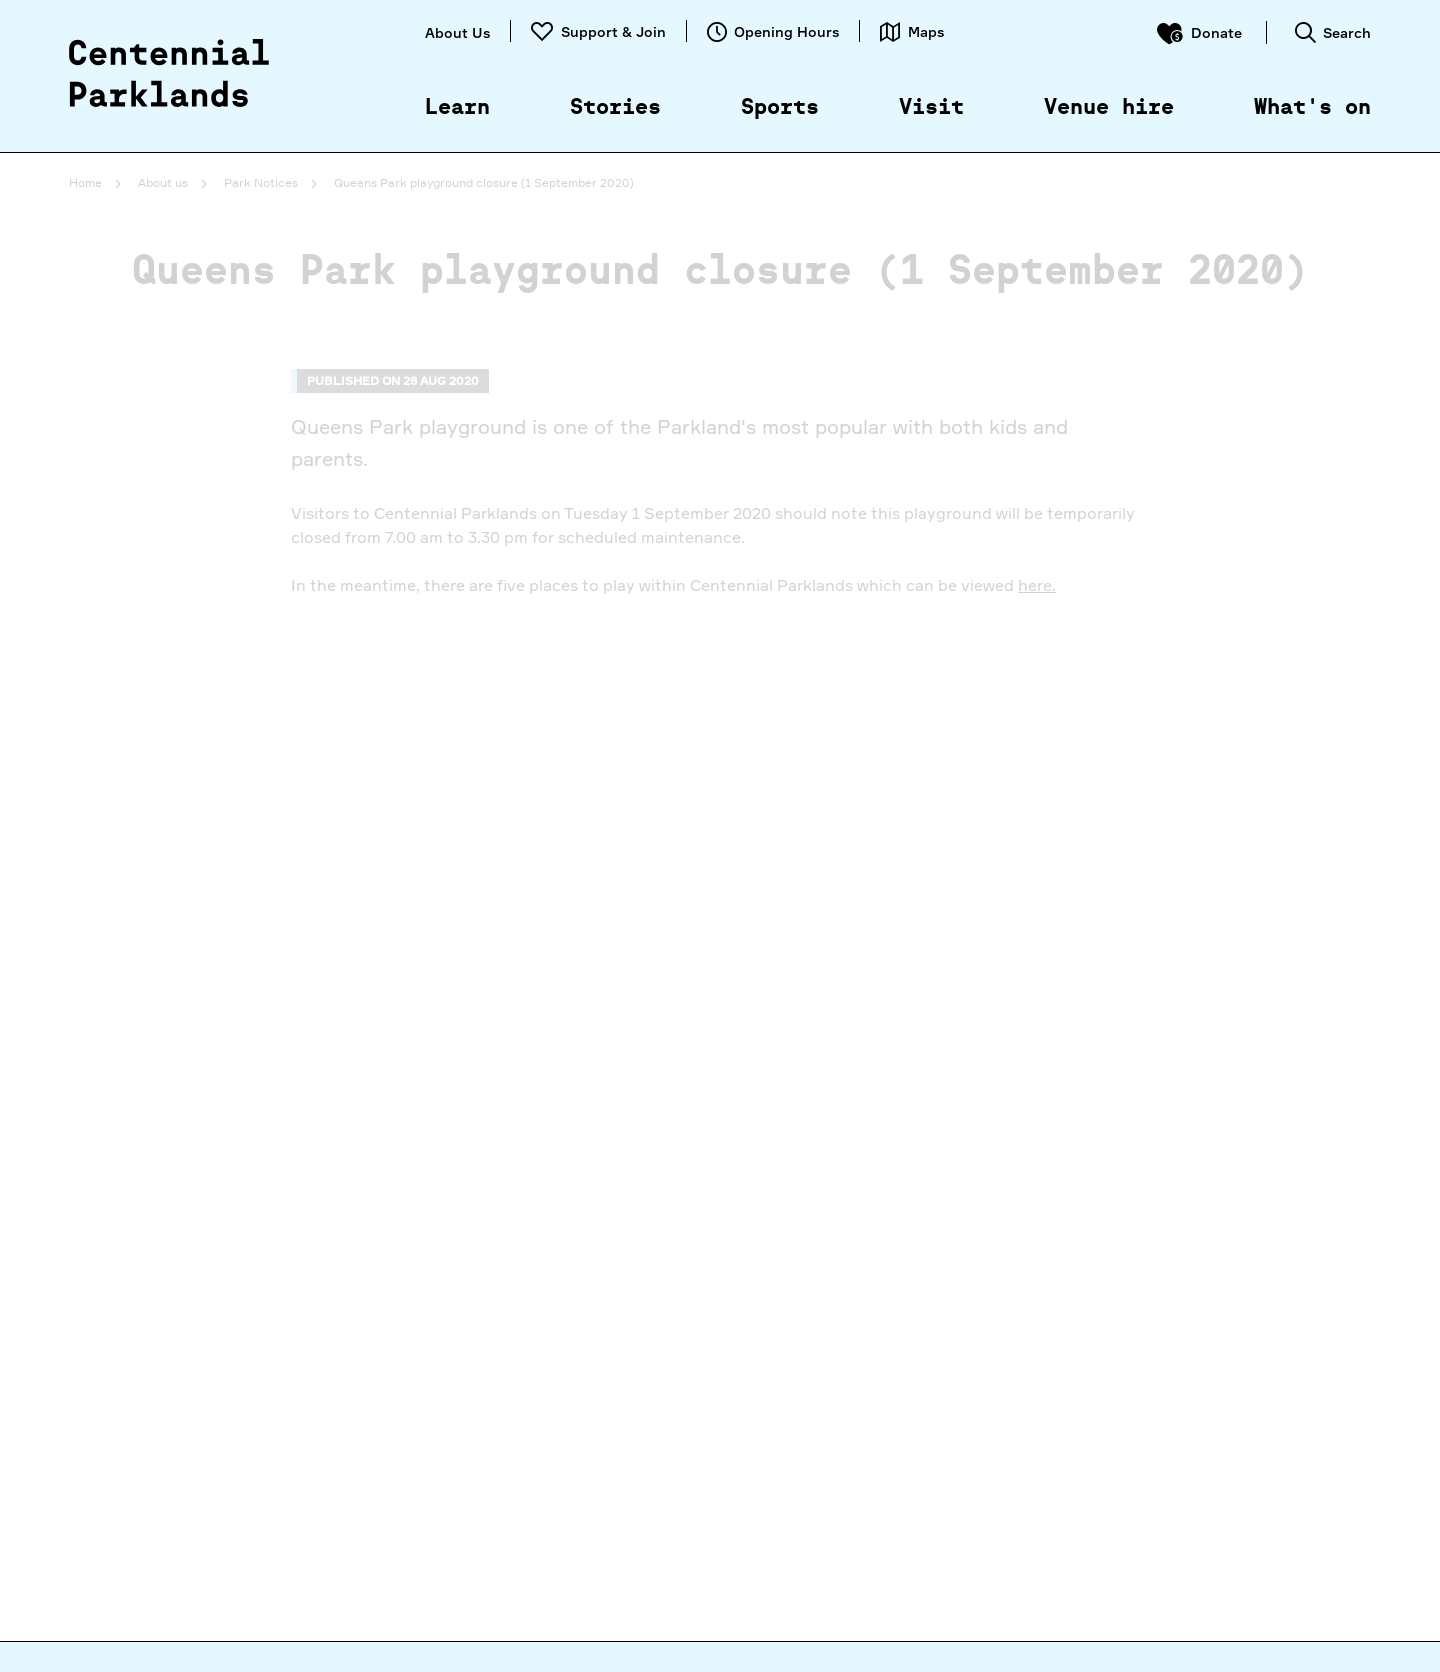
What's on (1312, 108)
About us (163, 182)
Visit (931, 108)
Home (85, 182)
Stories (615, 108)
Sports (780, 108)
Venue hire (1109, 108)
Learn (457, 108)
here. (1037, 585)
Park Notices (261, 182)
